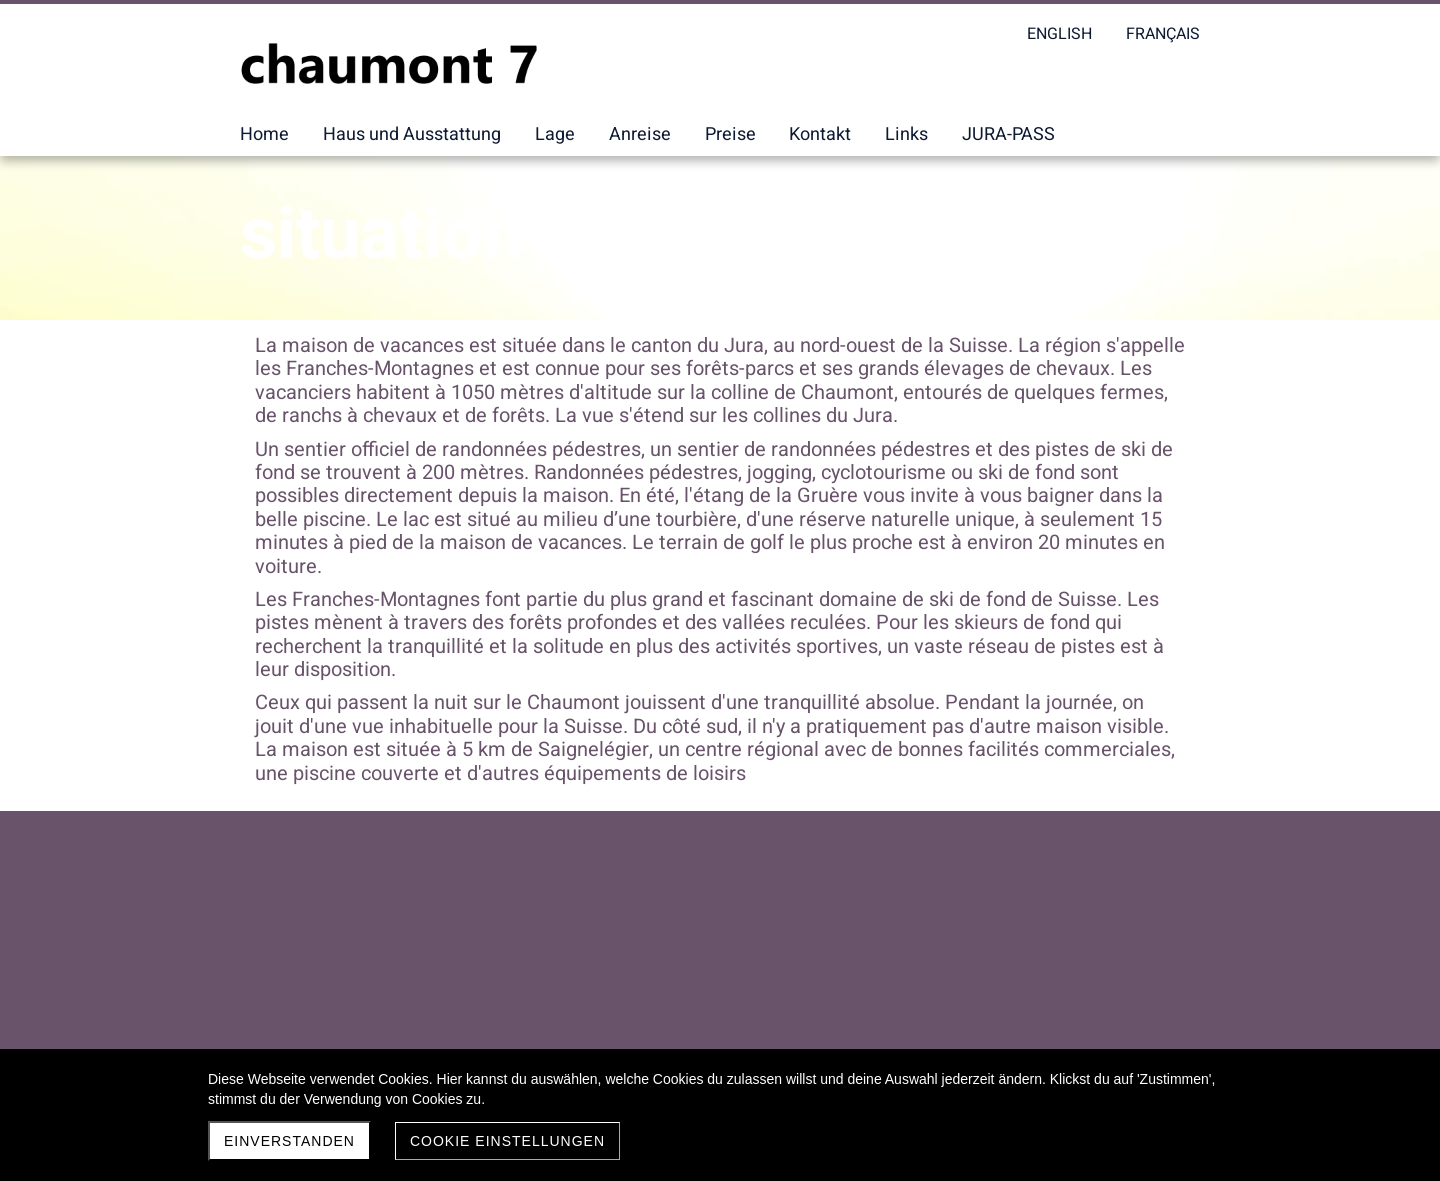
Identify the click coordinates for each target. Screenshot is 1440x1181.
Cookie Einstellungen (507, 1141)
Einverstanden (289, 1141)
